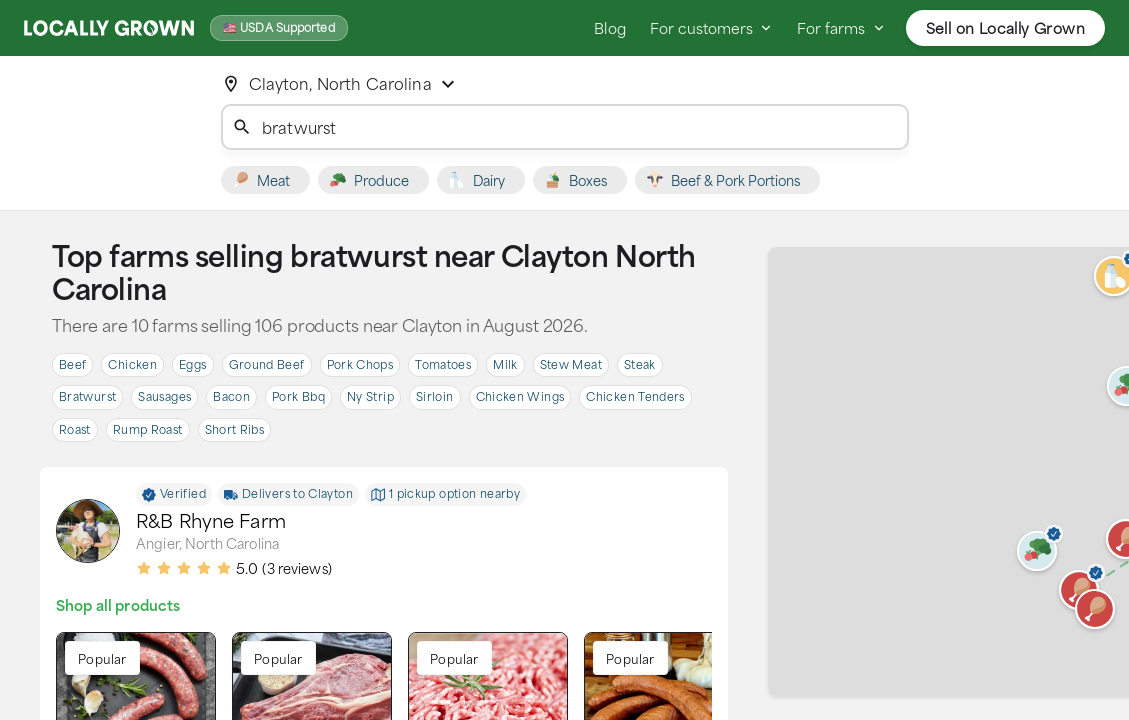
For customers (711, 28)
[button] (1095, 609)
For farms (841, 28)
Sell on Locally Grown (1005, 28)
